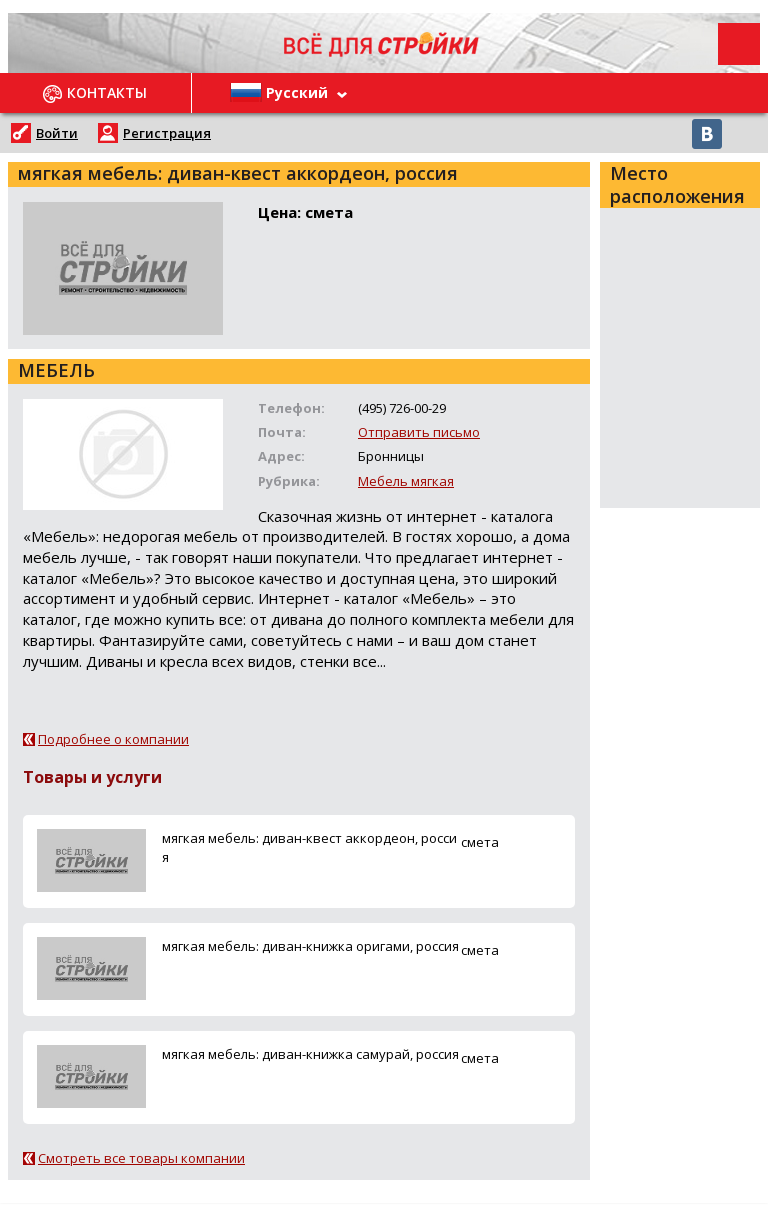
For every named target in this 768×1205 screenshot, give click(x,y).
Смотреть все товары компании (141, 1158)
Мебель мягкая (406, 481)
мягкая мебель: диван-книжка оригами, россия (310, 946)
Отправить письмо (419, 432)
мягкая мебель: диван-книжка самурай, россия (310, 1054)
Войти (57, 133)
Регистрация (167, 133)
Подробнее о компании (113, 739)
